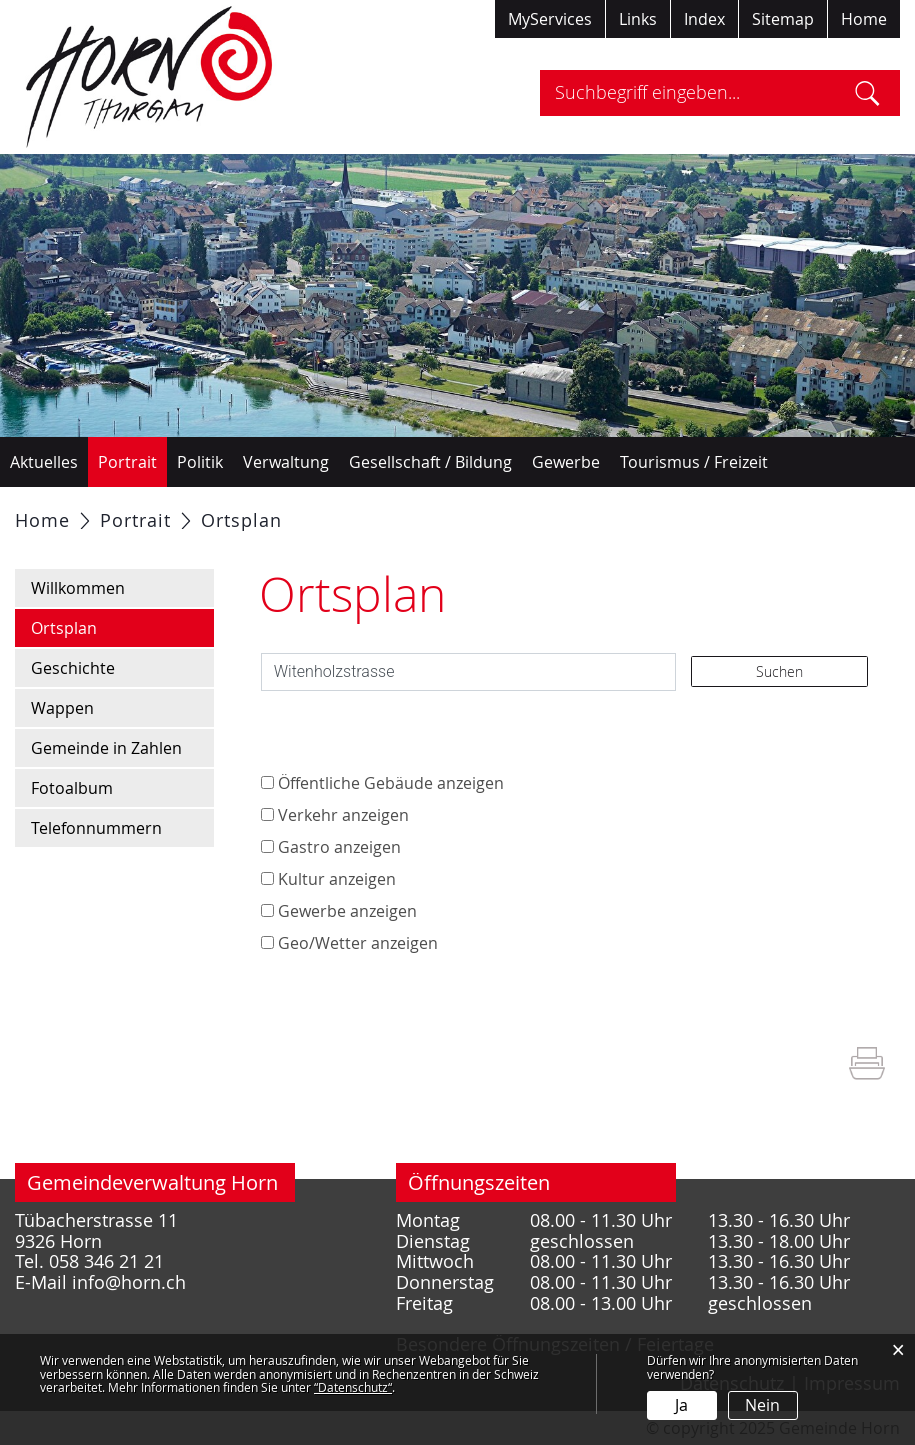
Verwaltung (286, 462)
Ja (681, 1405)
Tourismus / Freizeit (694, 462)
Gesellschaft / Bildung (430, 462)
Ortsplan (112, 626)
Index (704, 19)
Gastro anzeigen (339, 847)
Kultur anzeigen (337, 879)
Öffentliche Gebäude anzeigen (391, 783)
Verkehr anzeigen (343, 815)
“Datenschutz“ (353, 1387)
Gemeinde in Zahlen (106, 748)
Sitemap (783, 19)
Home (864, 19)
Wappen (62, 708)
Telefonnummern (96, 828)
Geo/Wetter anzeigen (358, 943)
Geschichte (73, 668)
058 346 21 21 (106, 1261)
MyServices (550, 19)
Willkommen (78, 588)
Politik (200, 462)
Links (638, 19)
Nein (762, 1405)
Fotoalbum (72, 788)
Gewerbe (566, 462)
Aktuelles (44, 462)
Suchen (779, 671)
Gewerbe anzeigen (347, 911)
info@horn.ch (129, 1282)
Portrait (127, 462)
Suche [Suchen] (867, 93)
